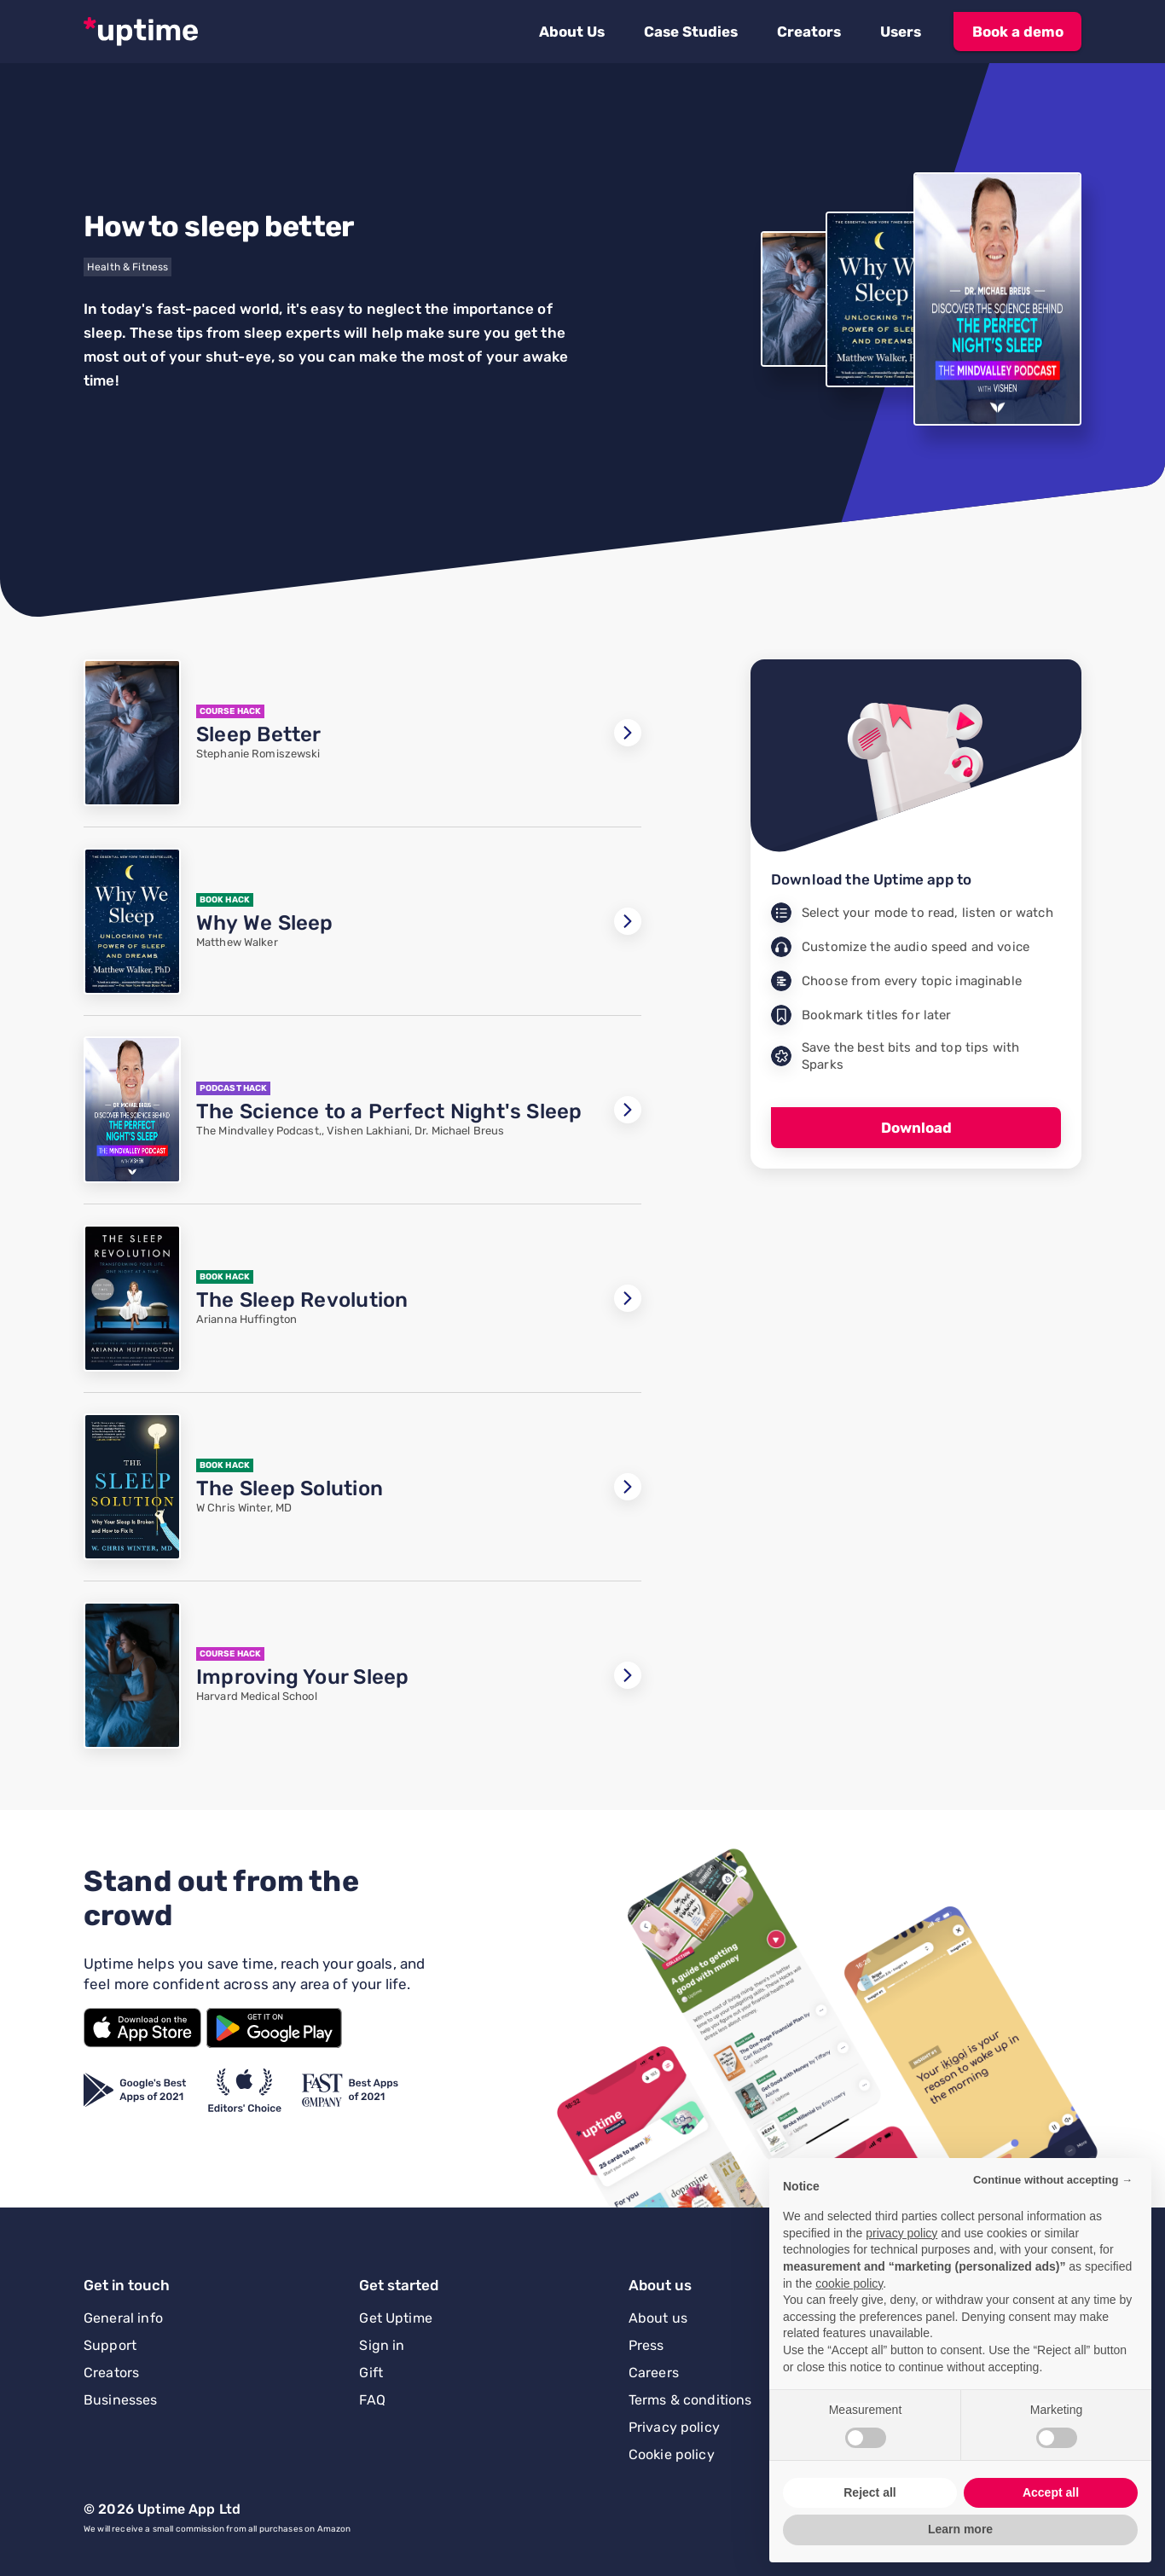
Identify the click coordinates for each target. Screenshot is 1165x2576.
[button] (571, 31)
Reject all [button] (869, 2492)
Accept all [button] (1051, 2492)
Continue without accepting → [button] (1053, 2179)
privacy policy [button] (901, 2233)
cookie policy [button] (849, 2283)
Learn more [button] (960, 2529)
